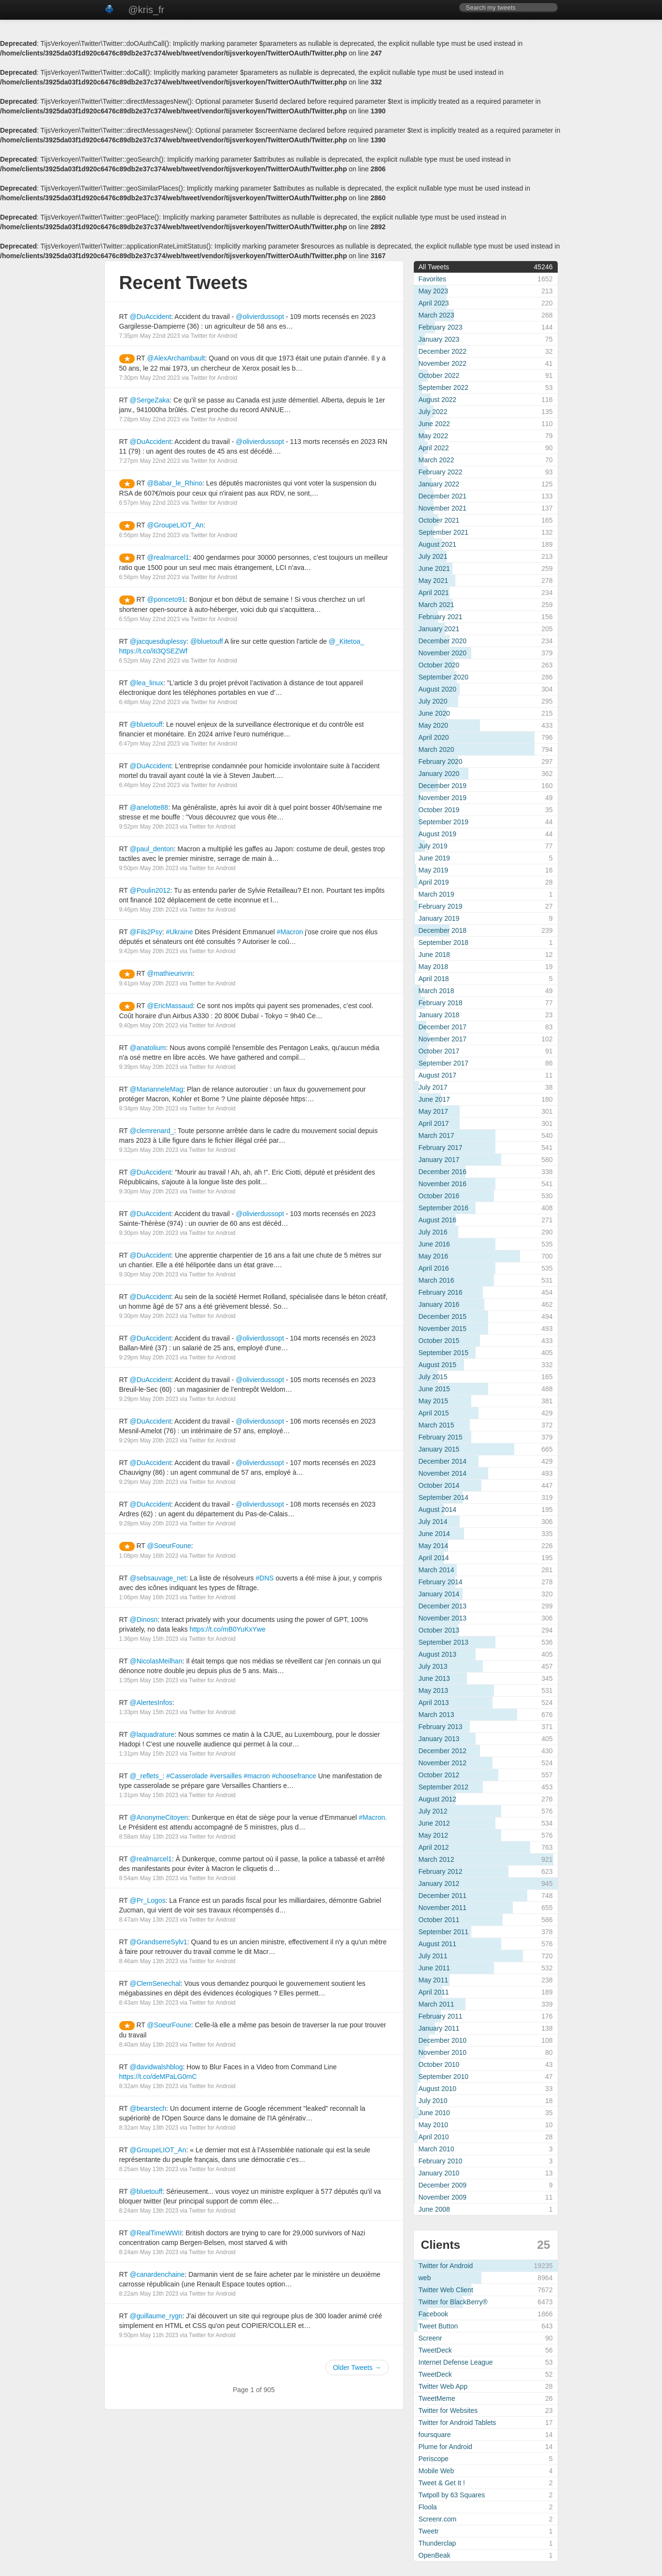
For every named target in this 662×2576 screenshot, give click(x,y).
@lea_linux (146, 683)
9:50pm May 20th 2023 (149, 868)
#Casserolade (187, 1776)
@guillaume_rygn (156, 2316)
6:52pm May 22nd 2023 (149, 660)
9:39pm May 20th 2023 (149, 1067)
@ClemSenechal (155, 1983)
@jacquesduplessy (158, 641)
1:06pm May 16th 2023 (149, 1597)
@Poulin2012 (150, 890)
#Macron (290, 932)
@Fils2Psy (146, 932)
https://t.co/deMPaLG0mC (158, 2076)
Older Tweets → (357, 2367)
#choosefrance (294, 1776)
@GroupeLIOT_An (175, 525)
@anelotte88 (149, 807)
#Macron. (373, 1817)
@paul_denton (152, 849)
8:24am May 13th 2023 (149, 2210)
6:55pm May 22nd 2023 (149, 619)
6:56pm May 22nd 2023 (149, 535)
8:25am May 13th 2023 (149, 2169)
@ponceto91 (166, 599)
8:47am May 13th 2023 (149, 1919)
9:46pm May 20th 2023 (149, 909)
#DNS (264, 1578)
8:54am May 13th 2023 (149, 1878)
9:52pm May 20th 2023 (149, 826)
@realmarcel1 (168, 557)
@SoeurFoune (169, 1546)
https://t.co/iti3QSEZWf (153, 651)
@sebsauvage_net (158, 1578)
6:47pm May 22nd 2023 (149, 743)
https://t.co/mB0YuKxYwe (228, 1629)
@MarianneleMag (156, 1089)
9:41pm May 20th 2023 (149, 983)
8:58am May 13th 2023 (149, 1836)
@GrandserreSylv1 (158, 1942)
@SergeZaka (150, 400)
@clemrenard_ (152, 1131)
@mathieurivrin (169, 973)
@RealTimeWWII (156, 2233)
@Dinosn (144, 1619)
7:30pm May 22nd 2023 (149, 377)
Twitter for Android (213, 335)
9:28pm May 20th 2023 (149, 1523)
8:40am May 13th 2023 (149, 2044)
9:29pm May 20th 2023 (149, 1357)
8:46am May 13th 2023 (149, 1961)
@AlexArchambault (176, 358)
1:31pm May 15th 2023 (149, 1753)
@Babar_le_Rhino (174, 483)
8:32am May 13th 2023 (149, 2086)
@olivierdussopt (260, 316)
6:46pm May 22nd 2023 (149, 785)
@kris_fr (146, 9)
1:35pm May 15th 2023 (149, 1680)
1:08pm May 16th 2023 (149, 1555)
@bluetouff (206, 641)
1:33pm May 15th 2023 (149, 1712)
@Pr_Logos (148, 1900)
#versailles (226, 1776)
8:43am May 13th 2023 (149, 2002)
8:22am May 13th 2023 (149, 2293)
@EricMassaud (170, 1006)
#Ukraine (179, 932)
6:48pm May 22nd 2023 (149, 702)
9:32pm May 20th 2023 (149, 1150)
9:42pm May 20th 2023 (149, 951)
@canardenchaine (157, 2274)
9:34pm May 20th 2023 (149, 1108)
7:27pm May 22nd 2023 (149, 460)
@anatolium (148, 1048)
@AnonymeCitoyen (159, 1817)
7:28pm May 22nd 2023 (149, 419)
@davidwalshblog (156, 2067)
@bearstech (148, 2108)
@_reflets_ (146, 1776)
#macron (257, 1776)
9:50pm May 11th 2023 (149, 2335)
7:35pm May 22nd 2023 (149, 335)
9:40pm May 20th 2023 (149, 1025)
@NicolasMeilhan (156, 1661)
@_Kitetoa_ (346, 641)
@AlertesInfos (151, 1702)
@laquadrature (152, 1734)
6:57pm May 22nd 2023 (149, 502)
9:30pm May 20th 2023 (149, 1191)
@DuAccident (150, 316)
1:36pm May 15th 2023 (149, 1638)
